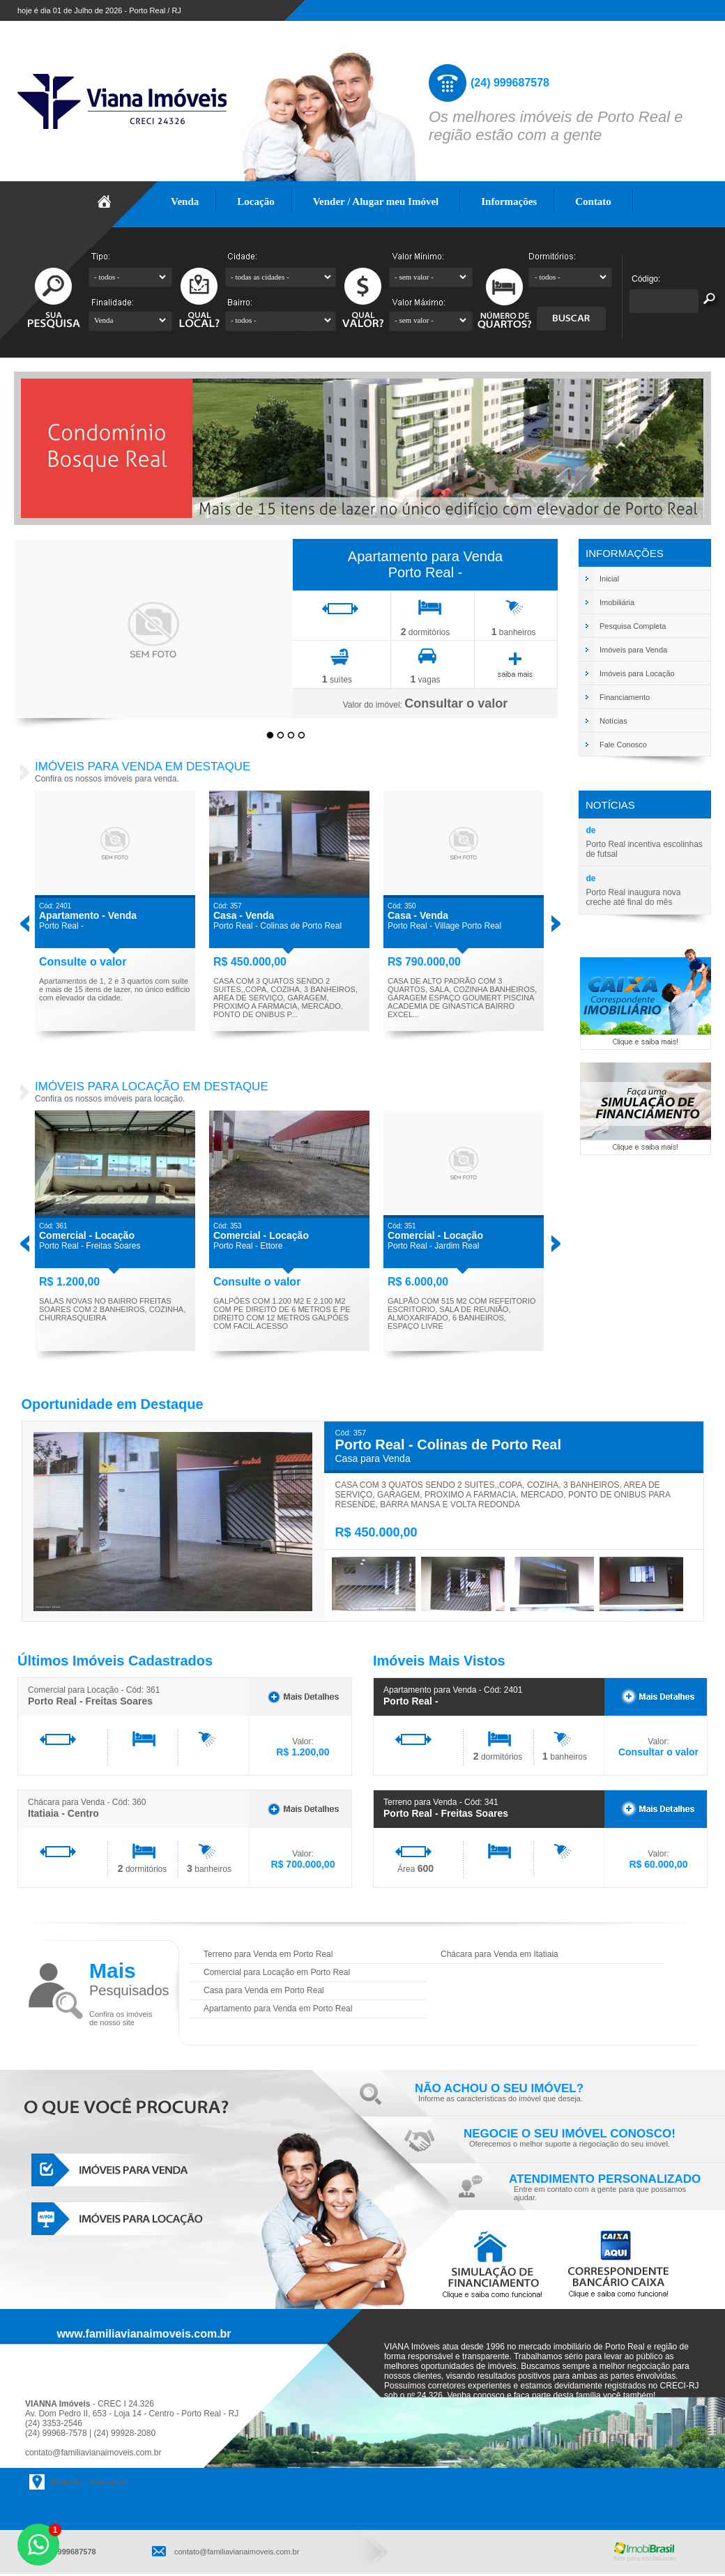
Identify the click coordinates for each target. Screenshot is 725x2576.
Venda (185, 201)
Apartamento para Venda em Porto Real (278, 2008)
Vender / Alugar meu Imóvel (376, 201)
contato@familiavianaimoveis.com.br (93, 2452)
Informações (509, 201)
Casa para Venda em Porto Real (264, 1990)
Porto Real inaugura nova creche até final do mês (633, 897)
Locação (256, 201)
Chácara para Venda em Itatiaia (499, 1954)
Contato (593, 201)
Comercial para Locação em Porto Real (277, 1972)
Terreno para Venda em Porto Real (268, 1954)
